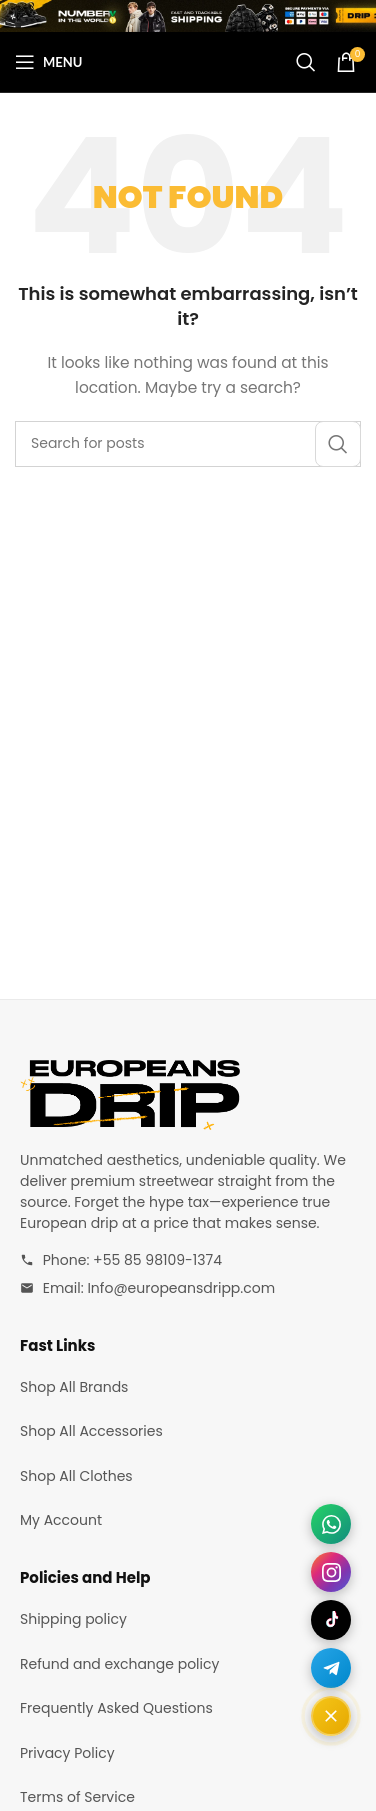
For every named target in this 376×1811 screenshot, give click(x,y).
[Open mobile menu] (48, 62)
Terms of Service (77, 1797)
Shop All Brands (74, 1387)
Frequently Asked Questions (116, 1708)
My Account (61, 1520)
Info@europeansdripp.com (181, 1288)
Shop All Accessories (91, 1431)
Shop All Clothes (76, 1476)
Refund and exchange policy (119, 1664)
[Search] (306, 62)
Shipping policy (73, 1619)
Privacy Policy (67, 1753)
